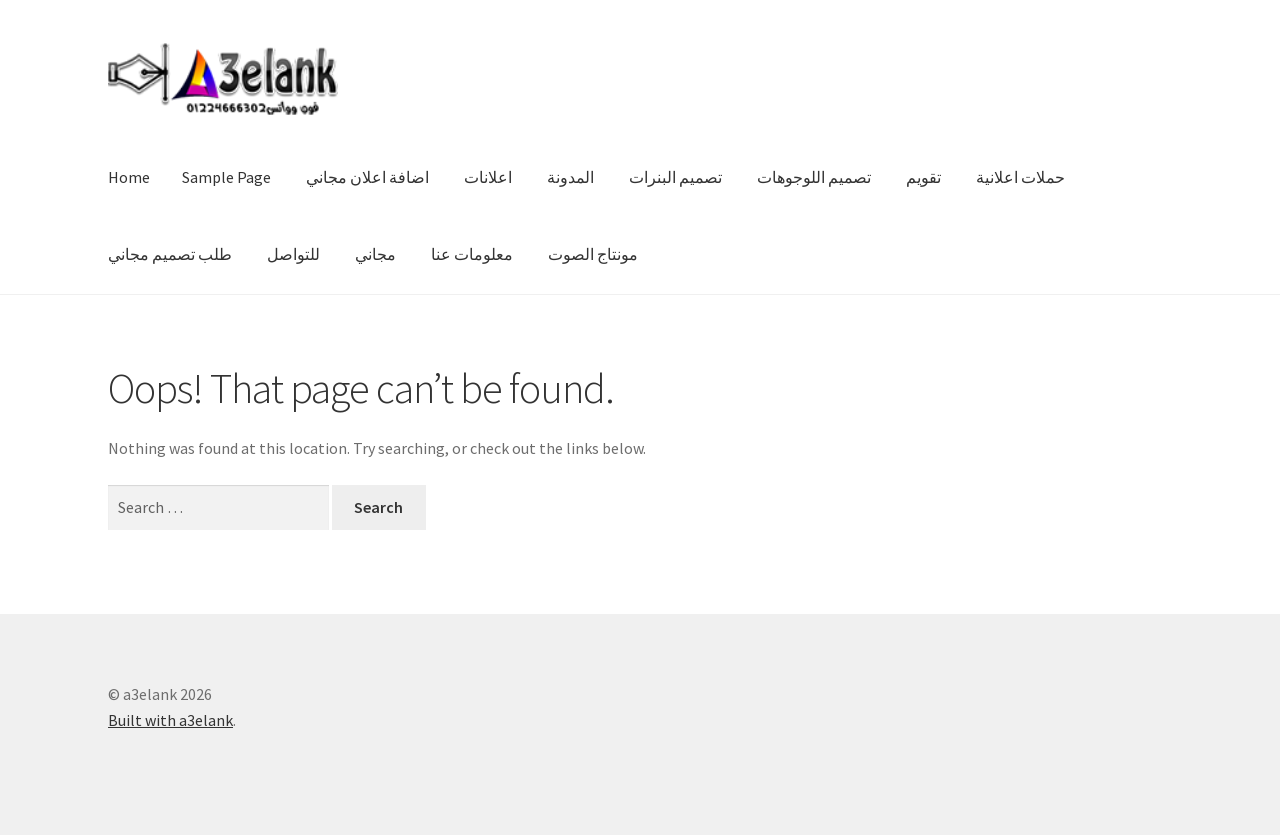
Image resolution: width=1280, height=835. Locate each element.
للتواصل (293, 254)
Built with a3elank (170, 720)
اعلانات (488, 177)
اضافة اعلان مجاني (367, 177)
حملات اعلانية (1020, 177)
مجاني (375, 254)
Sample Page (226, 177)
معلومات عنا (472, 254)
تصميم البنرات (675, 177)
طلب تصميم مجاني (170, 254)
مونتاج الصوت (593, 254)
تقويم (923, 177)
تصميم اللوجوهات (814, 177)
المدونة (570, 177)
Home (129, 177)
